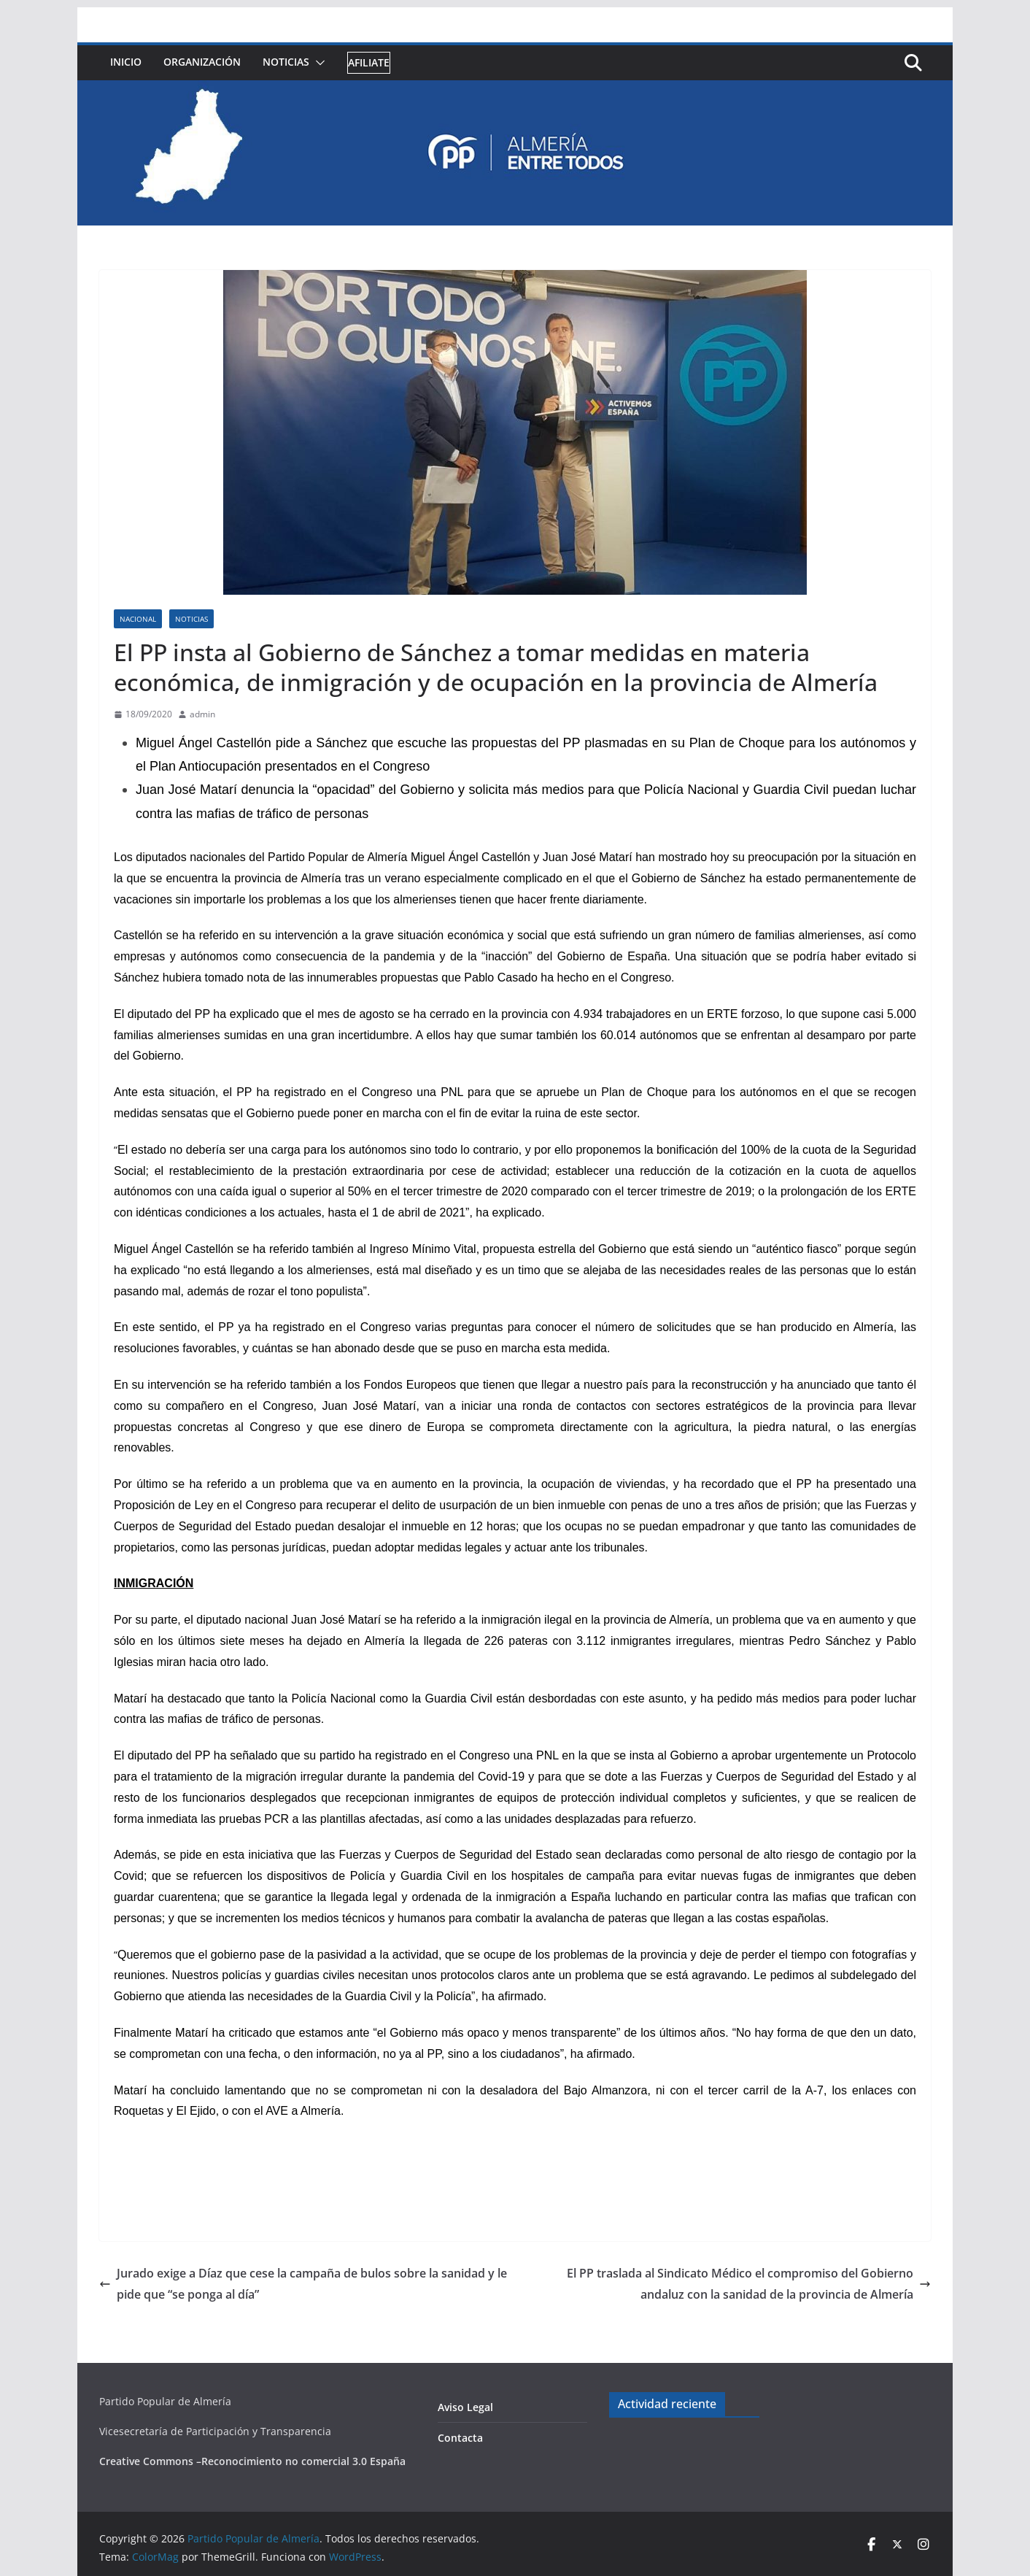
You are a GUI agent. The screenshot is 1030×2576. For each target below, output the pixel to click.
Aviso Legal (465, 2407)
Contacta (460, 2438)
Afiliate (369, 62)
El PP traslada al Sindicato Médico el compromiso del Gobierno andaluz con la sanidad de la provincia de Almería (749, 2283)
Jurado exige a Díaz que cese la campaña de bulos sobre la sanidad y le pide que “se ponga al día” (303, 2283)
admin (202, 714)
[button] (317, 63)
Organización (202, 62)
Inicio (126, 62)
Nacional (138, 619)
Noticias (286, 62)
